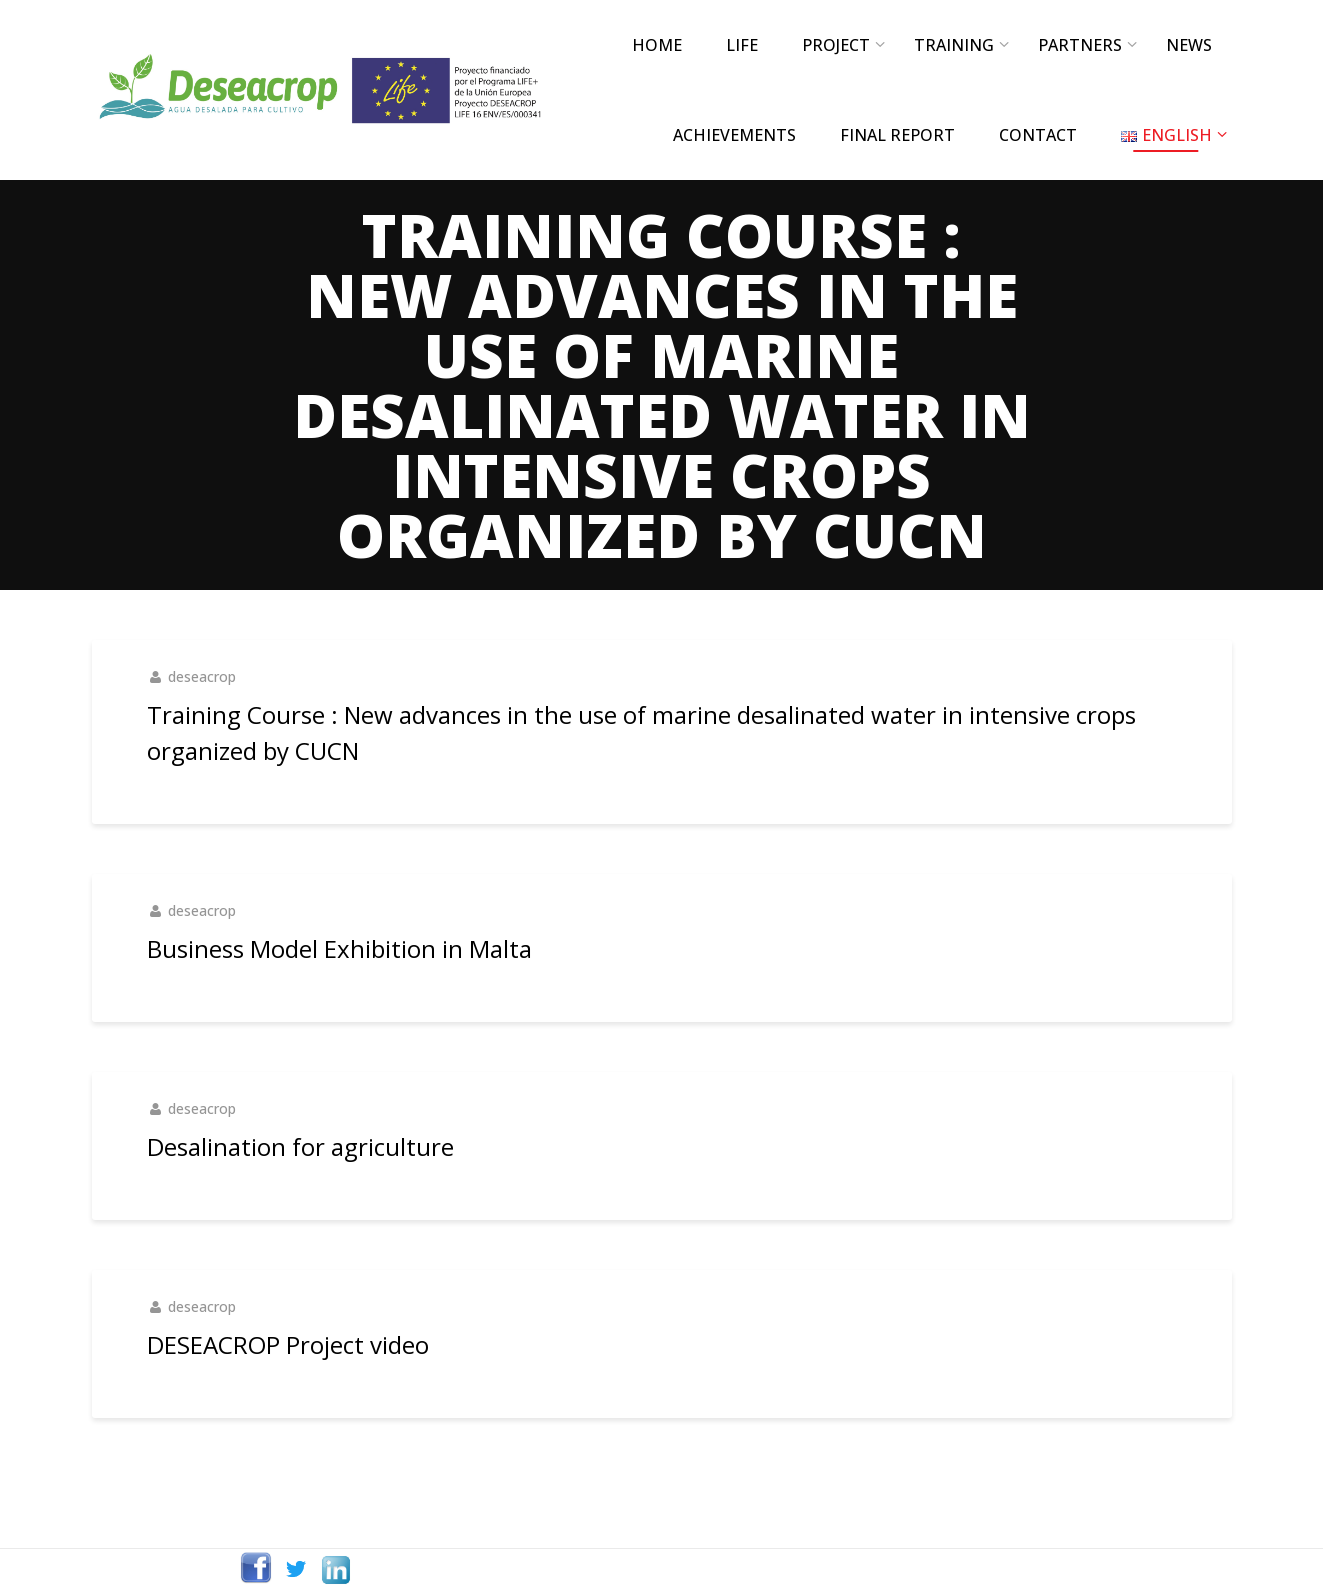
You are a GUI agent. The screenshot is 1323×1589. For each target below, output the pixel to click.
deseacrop (202, 676)
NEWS (1189, 45)
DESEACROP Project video (288, 1344)
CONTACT (1038, 135)
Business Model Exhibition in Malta (339, 948)
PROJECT (836, 45)
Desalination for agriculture (300, 1146)
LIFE (742, 45)
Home (657, 45)
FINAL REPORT (897, 135)
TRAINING (954, 45)
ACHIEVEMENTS (734, 135)
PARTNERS (1080, 45)
